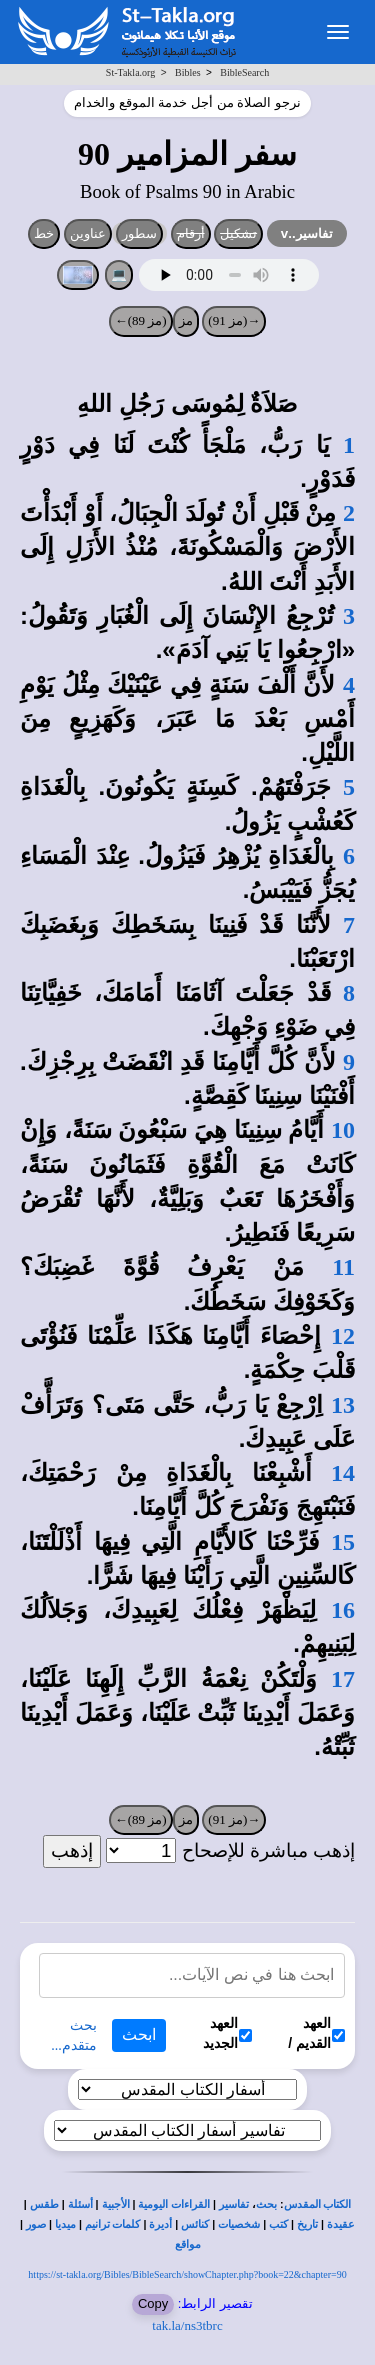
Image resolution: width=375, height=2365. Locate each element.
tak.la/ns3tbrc (187, 2325)
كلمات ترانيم (113, 2224)
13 (343, 1405)
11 (343, 1267)
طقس (44, 2204)
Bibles (188, 72)
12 (343, 1336)
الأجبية (116, 2204)
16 (343, 1610)
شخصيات (239, 2224)
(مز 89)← (141, 320)
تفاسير (234, 2204)
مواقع (188, 2244)
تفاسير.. (307, 233)
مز (186, 320)
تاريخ (307, 2224)
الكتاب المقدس (318, 2204)
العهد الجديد (227, 2033)
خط (44, 233)
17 (343, 1679)
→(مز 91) (234, 320)
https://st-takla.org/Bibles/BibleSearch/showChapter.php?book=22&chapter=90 (187, 2274)
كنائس (195, 2224)
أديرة (160, 2224)
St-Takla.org (130, 72)
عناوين (88, 233)
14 (343, 1473)
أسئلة (80, 2204)
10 (343, 1130)
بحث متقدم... (74, 2035)
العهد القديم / (316, 2033)
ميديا (65, 2224)
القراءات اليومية (174, 2204)
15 (343, 1542)
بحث (266, 2204)
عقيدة (341, 2224)
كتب (278, 2224)
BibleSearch (244, 72)
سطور (139, 233)
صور (36, 2224)
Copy (153, 2303)
